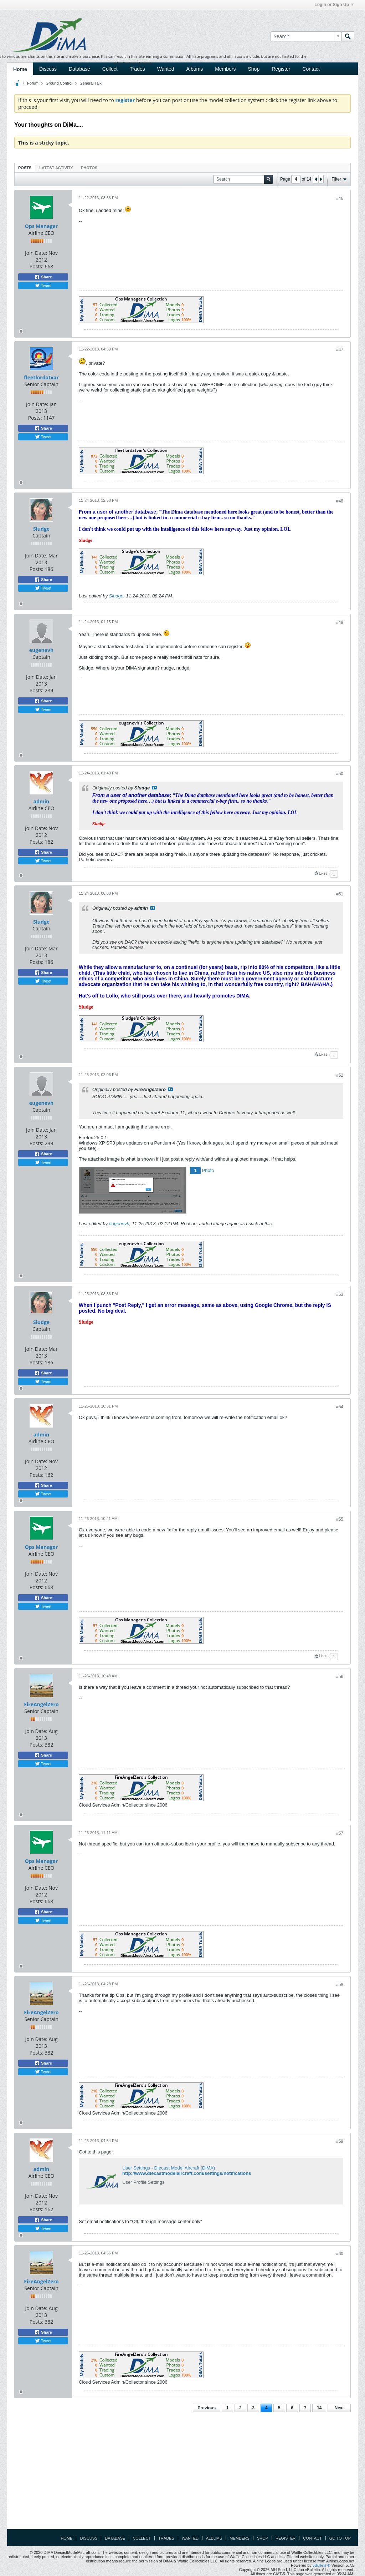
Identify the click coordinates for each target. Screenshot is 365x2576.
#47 (339, 349)
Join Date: (36, 252)
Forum (32, 83)
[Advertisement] (182, 2473)
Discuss (48, 69)
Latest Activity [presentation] (56, 168)
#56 (339, 1676)
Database (79, 69)
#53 (339, 1294)
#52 (339, 1075)
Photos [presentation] (89, 168)
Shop (254, 69)
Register (281, 69)
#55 (339, 1519)
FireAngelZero (41, 1704)
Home (20, 69)
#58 (339, 1984)
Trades (137, 69)
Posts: (36, 266)
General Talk (90, 83)
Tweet (43, 285)
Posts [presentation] (24, 168)
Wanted (165, 69)
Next (339, 2407)
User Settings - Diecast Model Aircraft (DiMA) (168, 2168)
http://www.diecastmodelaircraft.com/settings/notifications (186, 2173)
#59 (339, 2141)
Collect (110, 69)
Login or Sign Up (334, 4)
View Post (154, 787)
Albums (194, 69)
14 (319, 2407)
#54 (339, 1406)
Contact (310, 69)
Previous (206, 2407)
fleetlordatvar (41, 377)
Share (43, 277)
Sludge (41, 528)
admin (42, 801)
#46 (339, 198)
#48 (339, 501)
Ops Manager (41, 226)
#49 (339, 622)
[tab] (24, 167)
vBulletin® (321, 2565)
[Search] (306, 36)
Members (225, 69)
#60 (339, 2253)
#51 (339, 894)
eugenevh (41, 650)
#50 (339, 773)
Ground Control (59, 83)
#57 (339, 1833)
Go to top (340, 2538)
